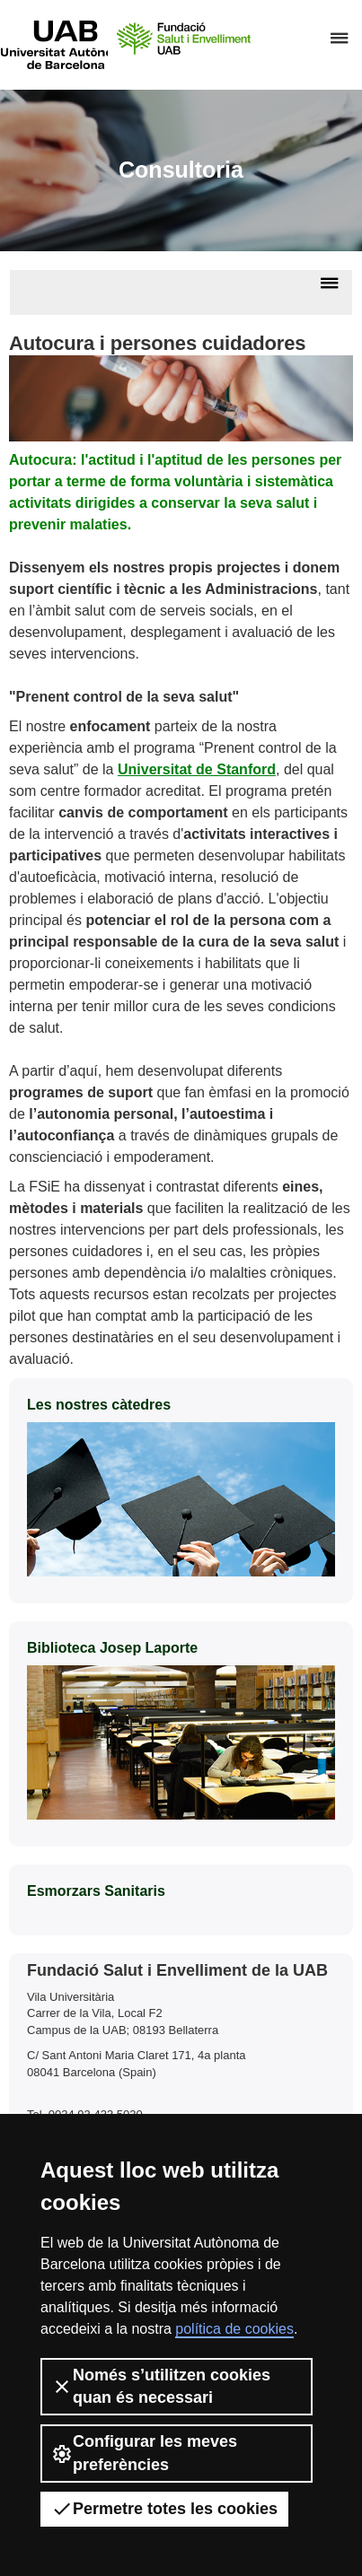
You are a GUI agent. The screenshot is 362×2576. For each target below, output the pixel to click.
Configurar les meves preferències (144, 2452)
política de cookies (234, 2328)
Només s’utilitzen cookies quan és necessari (160, 2386)
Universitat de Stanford (197, 769)
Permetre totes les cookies (164, 2508)
